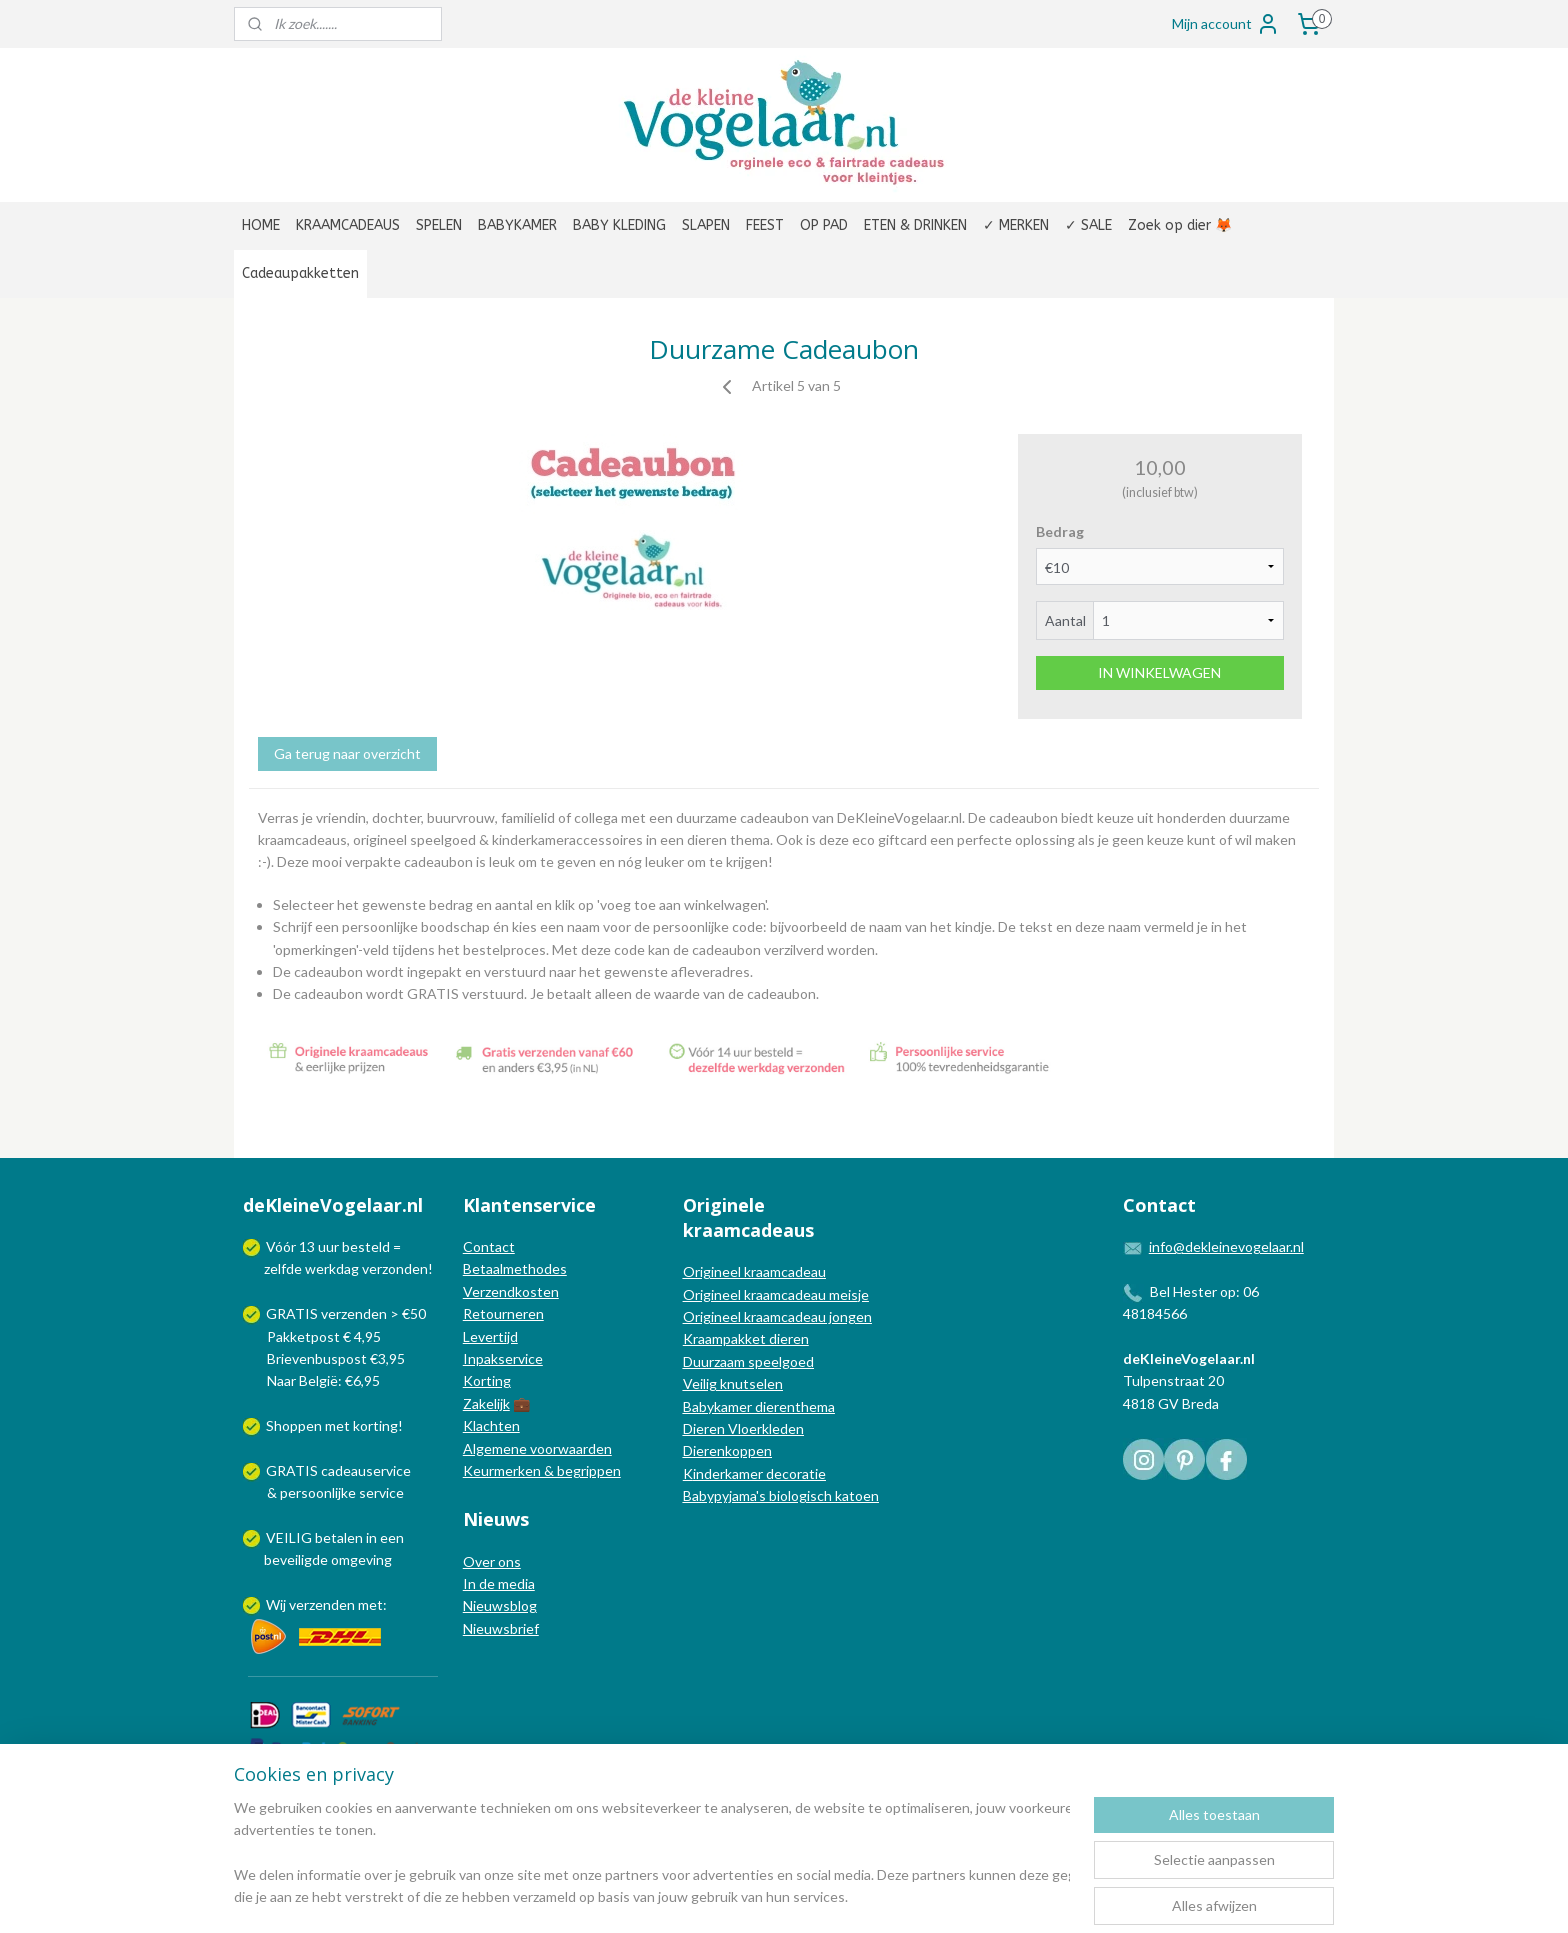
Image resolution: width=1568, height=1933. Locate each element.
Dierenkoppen (727, 1450)
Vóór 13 (292, 1246)
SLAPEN (706, 225)
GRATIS (293, 1470)
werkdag (332, 1268)
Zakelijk (486, 1403)
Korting (487, 1380)
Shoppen (294, 1425)
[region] (652, 1854)
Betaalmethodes (515, 1268)
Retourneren (503, 1313)
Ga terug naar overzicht (347, 753)
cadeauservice (366, 1470)
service (380, 1492)
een (392, 1537)
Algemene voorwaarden (537, 1448)
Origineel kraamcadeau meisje (776, 1294)
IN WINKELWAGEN (1159, 672)
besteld (366, 1246)
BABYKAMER (517, 225)
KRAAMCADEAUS (348, 225)
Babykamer (717, 1406)
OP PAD (824, 225)
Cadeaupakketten (300, 273)
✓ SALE (1088, 225)
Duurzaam (715, 1361)
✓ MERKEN (1016, 225)
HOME (261, 225)
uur (328, 1246)
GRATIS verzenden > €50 (346, 1313)
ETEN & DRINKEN (915, 225)
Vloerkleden (764, 1428)
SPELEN (439, 225)
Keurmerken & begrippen (542, 1470)
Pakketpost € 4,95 (313, 1336)
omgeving (361, 1559)
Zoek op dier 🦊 (1180, 225)
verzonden (395, 1268)
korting (375, 1425)
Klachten (491, 1425)
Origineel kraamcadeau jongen (777, 1316)
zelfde (283, 1268)
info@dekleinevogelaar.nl (1226, 1246)
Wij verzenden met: (326, 1604)
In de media (499, 1583)
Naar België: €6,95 (323, 1380)
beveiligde (296, 1559)
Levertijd (490, 1336)
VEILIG (290, 1537)
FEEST (765, 225)
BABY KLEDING (619, 225)
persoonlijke (318, 1492)
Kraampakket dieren (746, 1338)
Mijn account (1226, 24)
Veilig (701, 1383)
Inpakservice (503, 1358)
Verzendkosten (511, 1291)
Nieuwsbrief (501, 1628)
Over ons (492, 1561)
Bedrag (1060, 531)
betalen (339, 1537)
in (371, 1537)
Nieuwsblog (500, 1605)
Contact (489, 1246)
